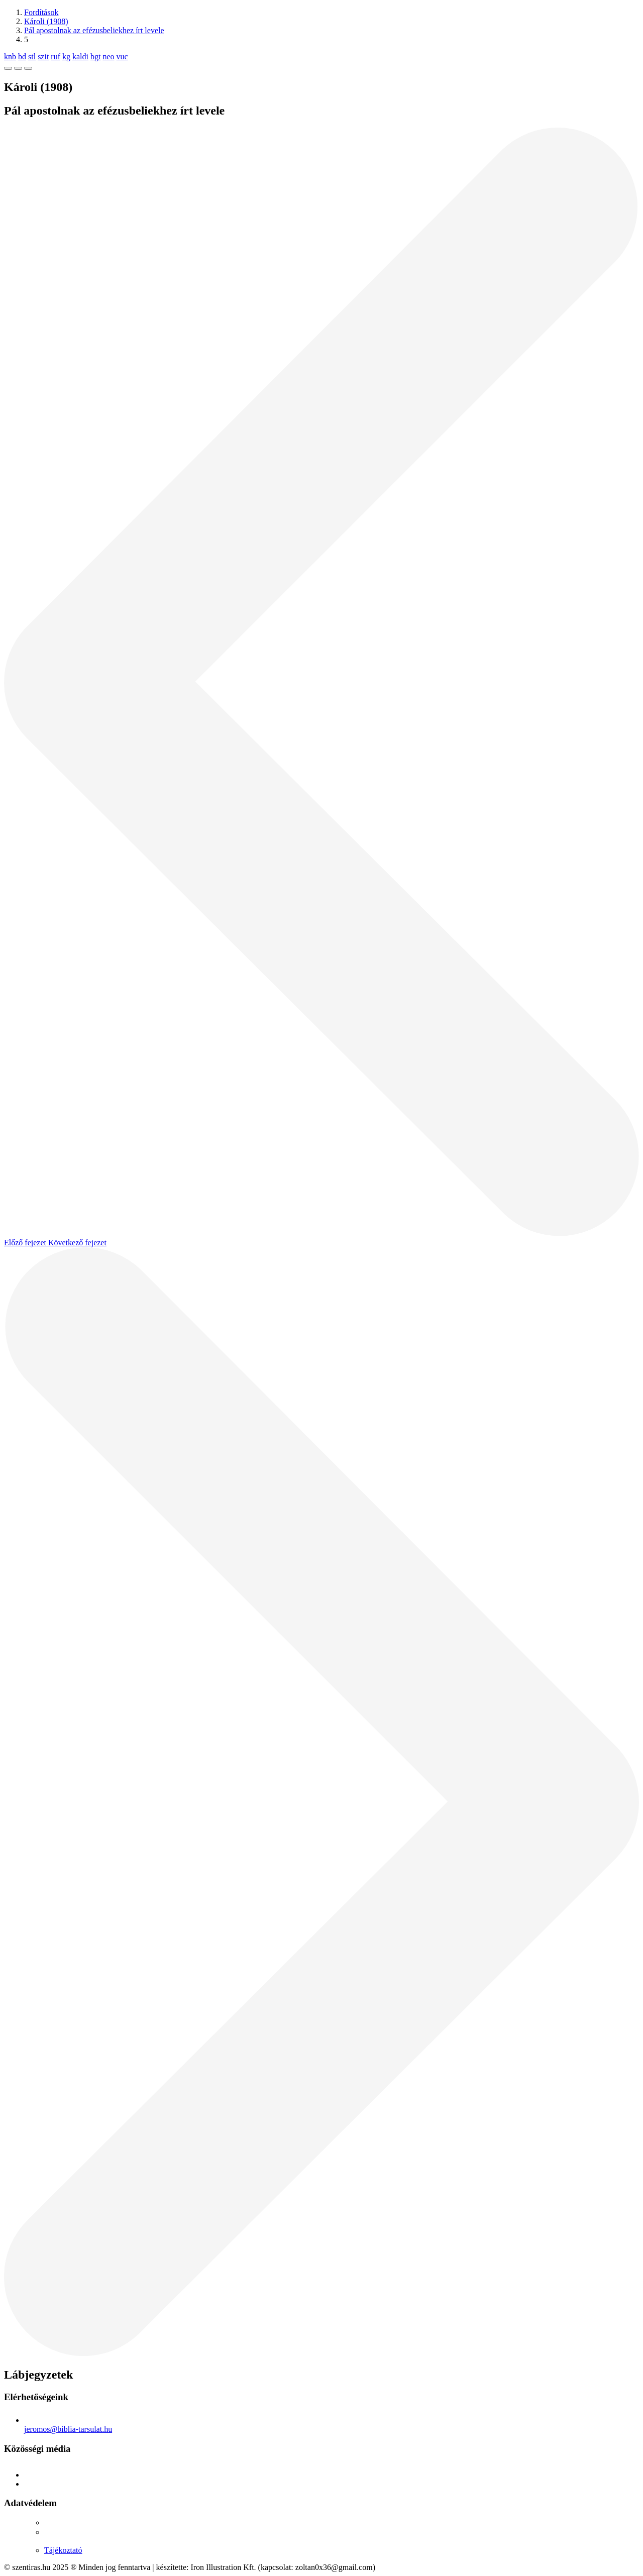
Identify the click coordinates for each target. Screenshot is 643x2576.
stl (32, 56)
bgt (95, 56)
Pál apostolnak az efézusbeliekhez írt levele (94, 30)
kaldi (80, 56)
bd (22, 56)
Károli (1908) (46, 21)
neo (108, 56)
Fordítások (41, 12)
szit (43, 56)
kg (66, 56)
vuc (122, 56)
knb (10, 56)
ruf (55, 56)
